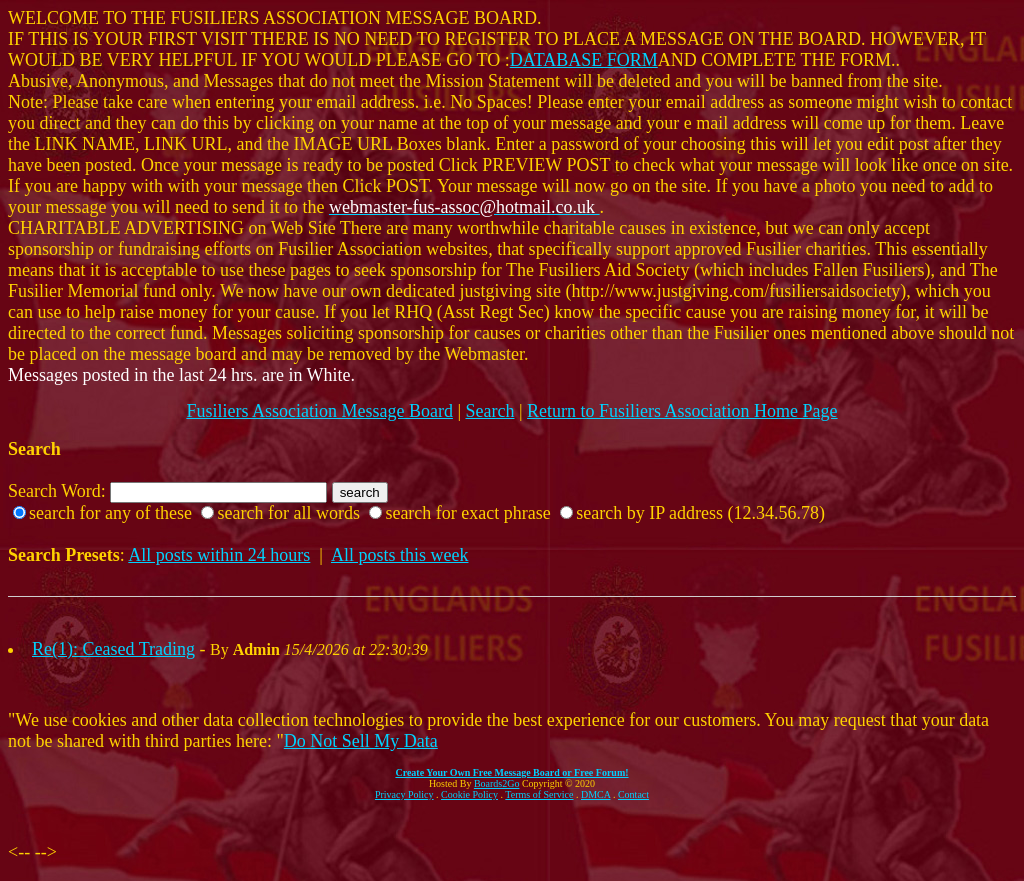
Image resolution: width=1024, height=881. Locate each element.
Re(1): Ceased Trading (113, 649)
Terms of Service (539, 794)
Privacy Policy (404, 794)
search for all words (288, 513)
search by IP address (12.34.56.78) (700, 513)
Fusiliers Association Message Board (319, 411)
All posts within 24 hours (219, 555)
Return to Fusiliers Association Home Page (682, 411)
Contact (633, 794)
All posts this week (400, 555)
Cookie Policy (469, 794)
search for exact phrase (467, 513)
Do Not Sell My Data (361, 741)
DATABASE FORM (584, 60)
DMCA (595, 794)
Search (490, 411)
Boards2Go (497, 783)
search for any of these (110, 513)
